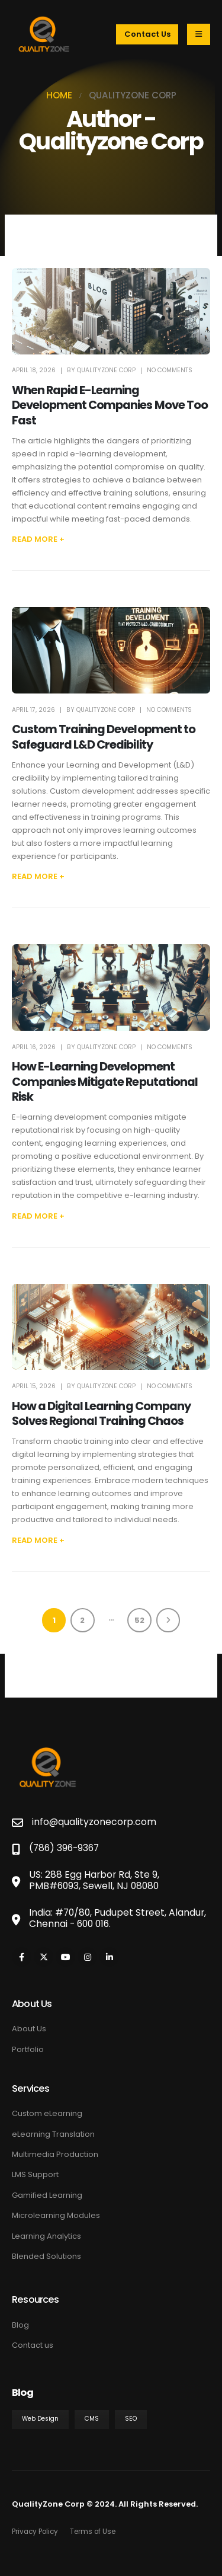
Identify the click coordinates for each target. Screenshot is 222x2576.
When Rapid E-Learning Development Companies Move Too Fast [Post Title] (110, 405)
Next (168, 1620)
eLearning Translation (53, 2134)
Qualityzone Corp (106, 370)
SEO (131, 2418)
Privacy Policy (35, 2531)
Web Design (40, 2418)
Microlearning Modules (56, 2215)
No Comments (169, 370)
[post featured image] (111, 311)
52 (139, 1620)
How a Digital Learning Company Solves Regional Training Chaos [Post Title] (101, 1413)
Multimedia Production (55, 2154)
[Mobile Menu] (198, 34)
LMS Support (35, 2174)
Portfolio (28, 2049)
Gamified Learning (47, 2195)
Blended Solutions (46, 2256)
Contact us (32, 2345)
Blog (20, 2325)
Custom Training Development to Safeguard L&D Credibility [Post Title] (103, 736)
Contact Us (147, 34)
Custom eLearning (47, 2113)
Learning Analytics (46, 2236)
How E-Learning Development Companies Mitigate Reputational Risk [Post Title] (105, 1082)
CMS (92, 2418)
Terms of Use (92, 2531)
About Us (29, 2028)
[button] (38, 539)
